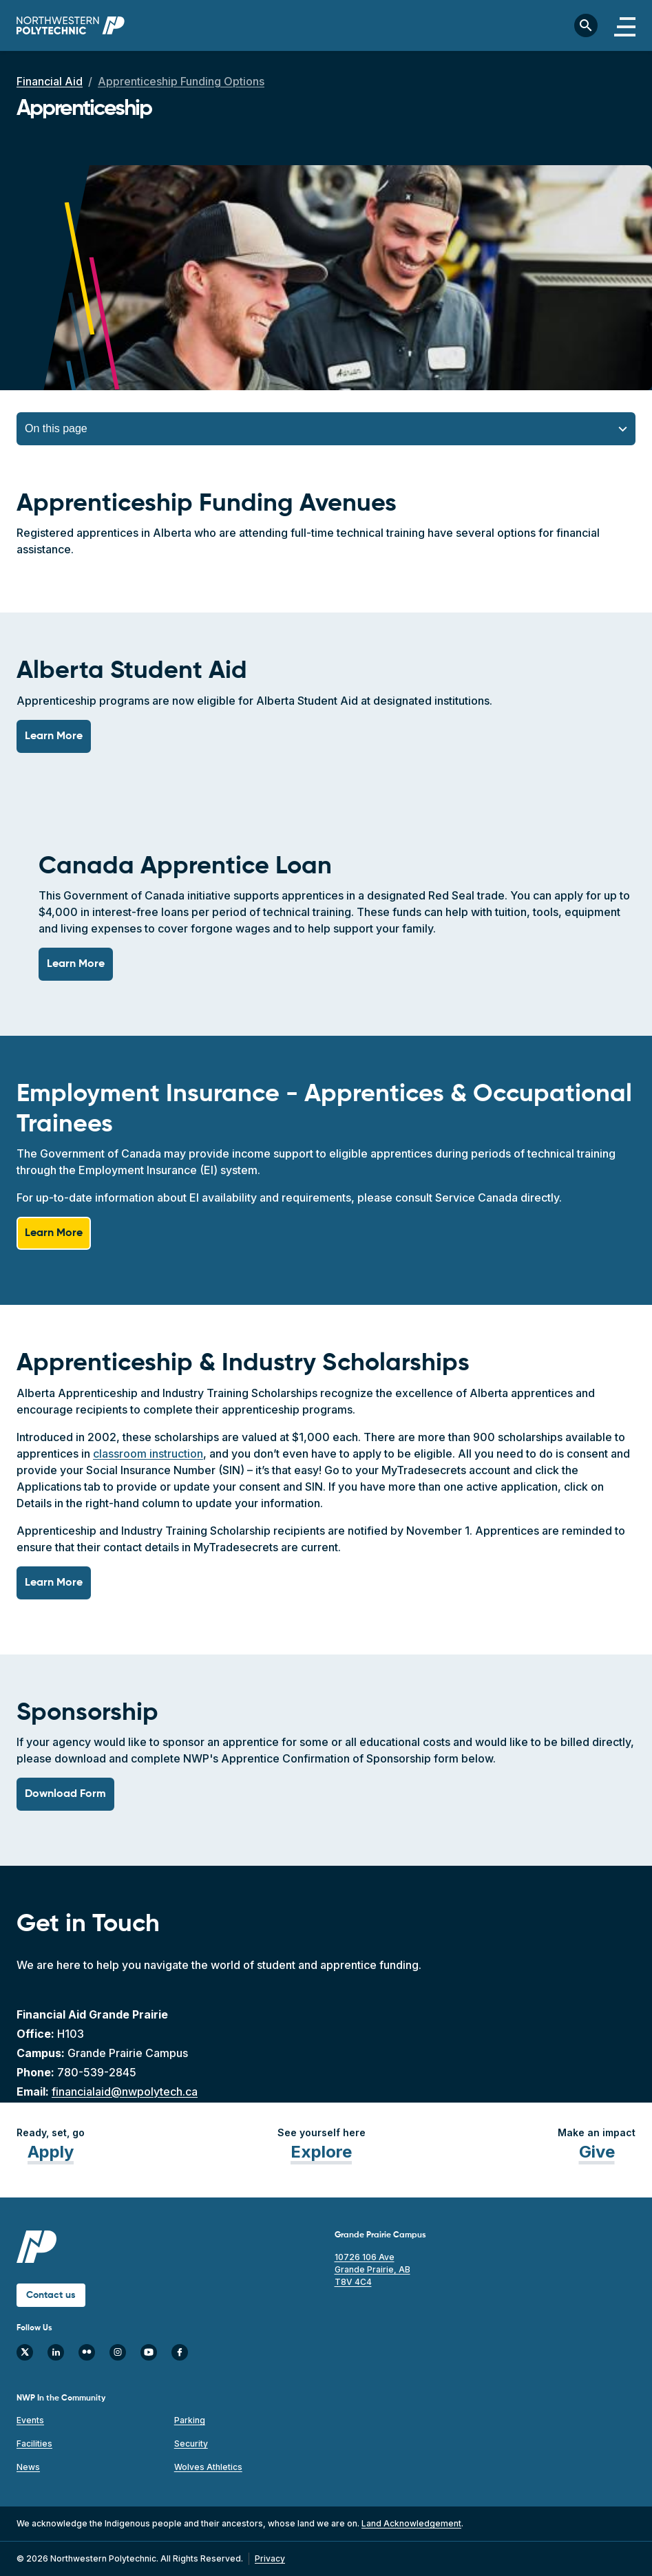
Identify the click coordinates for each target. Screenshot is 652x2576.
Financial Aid (50, 81)
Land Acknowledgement (411, 2523)
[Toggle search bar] (586, 25)
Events (30, 2420)
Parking (189, 2420)
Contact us (51, 2295)
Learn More (54, 736)
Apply (51, 2152)
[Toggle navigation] (624, 25)
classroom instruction (148, 1453)
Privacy (270, 2558)
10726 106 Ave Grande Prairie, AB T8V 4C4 (372, 2269)
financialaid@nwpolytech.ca (125, 2091)
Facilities (34, 2443)
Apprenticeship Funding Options (181, 81)
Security (191, 2443)
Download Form (65, 1794)
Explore (321, 2152)
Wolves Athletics (208, 2467)
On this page (56, 428)
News (28, 2467)
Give (597, 2152)
